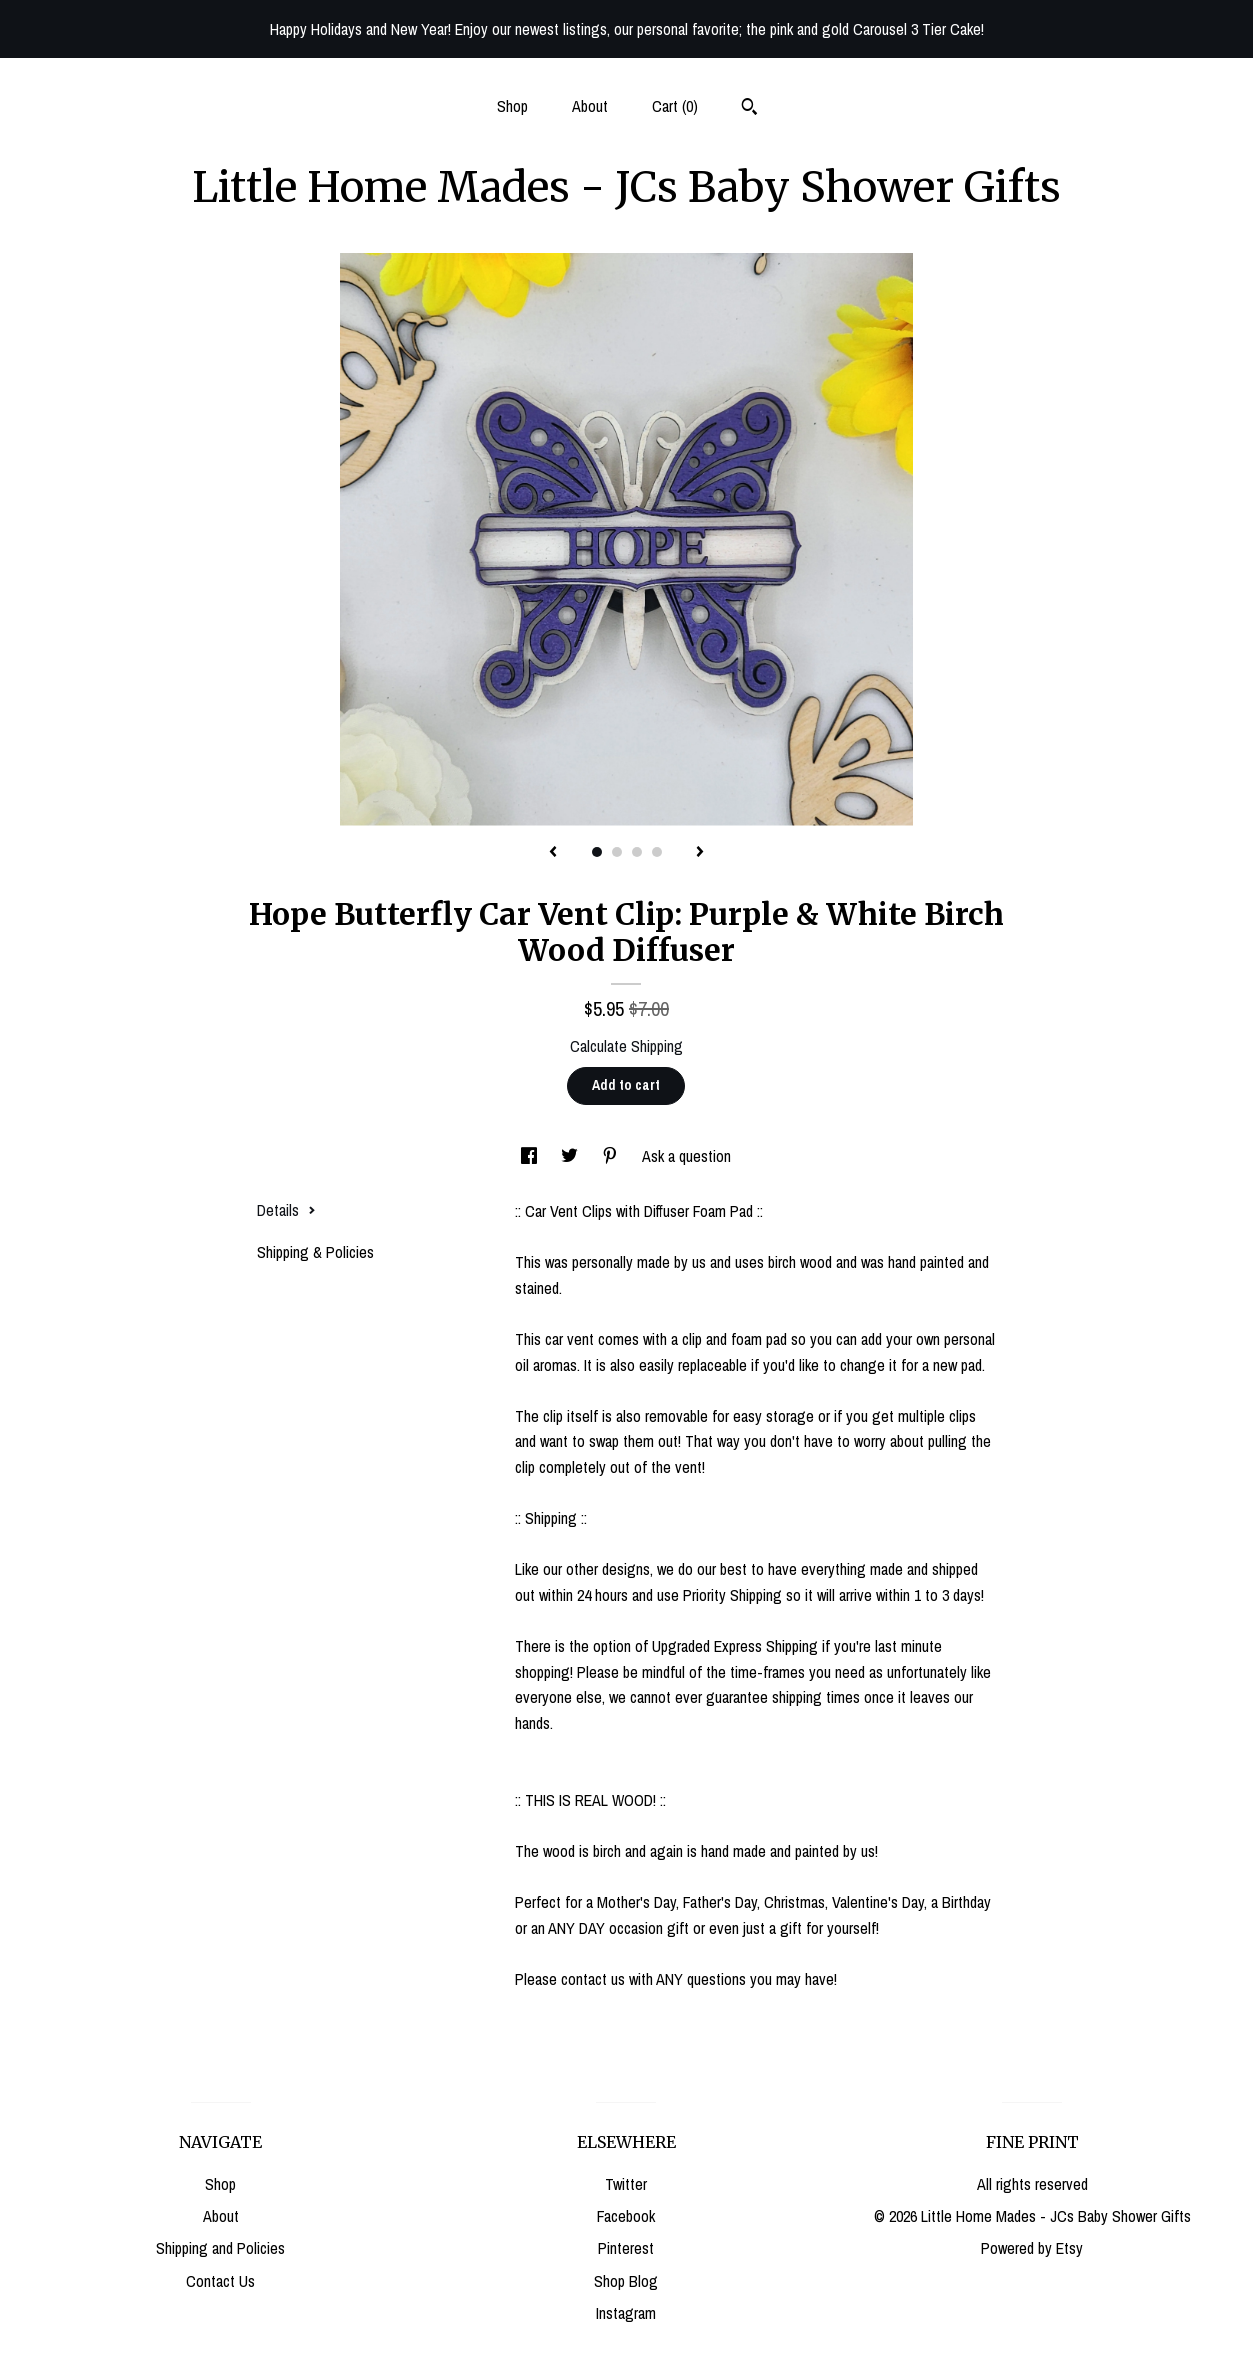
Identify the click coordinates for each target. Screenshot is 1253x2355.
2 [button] (617, 852)
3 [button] (637, 852)
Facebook (626, 2216)
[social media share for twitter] (571, 1156)
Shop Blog (626, 2281)
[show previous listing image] (553, 853)
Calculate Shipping (626, 1046)
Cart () (675, 106)
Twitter (626, 2184)
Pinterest (626, 2248)
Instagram (626, 2313)
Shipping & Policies (315, 1252)
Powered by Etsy (1032, 2248)
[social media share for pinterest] (612, 1156)
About (590, 106)
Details (286, 1210)
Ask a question (686, 1156)
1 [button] (597, 852)
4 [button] (657, 852)
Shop (512, 106)
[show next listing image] (700, 853)
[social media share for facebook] (531, 1156)
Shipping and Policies (220, 2248)
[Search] (749, 109)
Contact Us (220, 2281)
